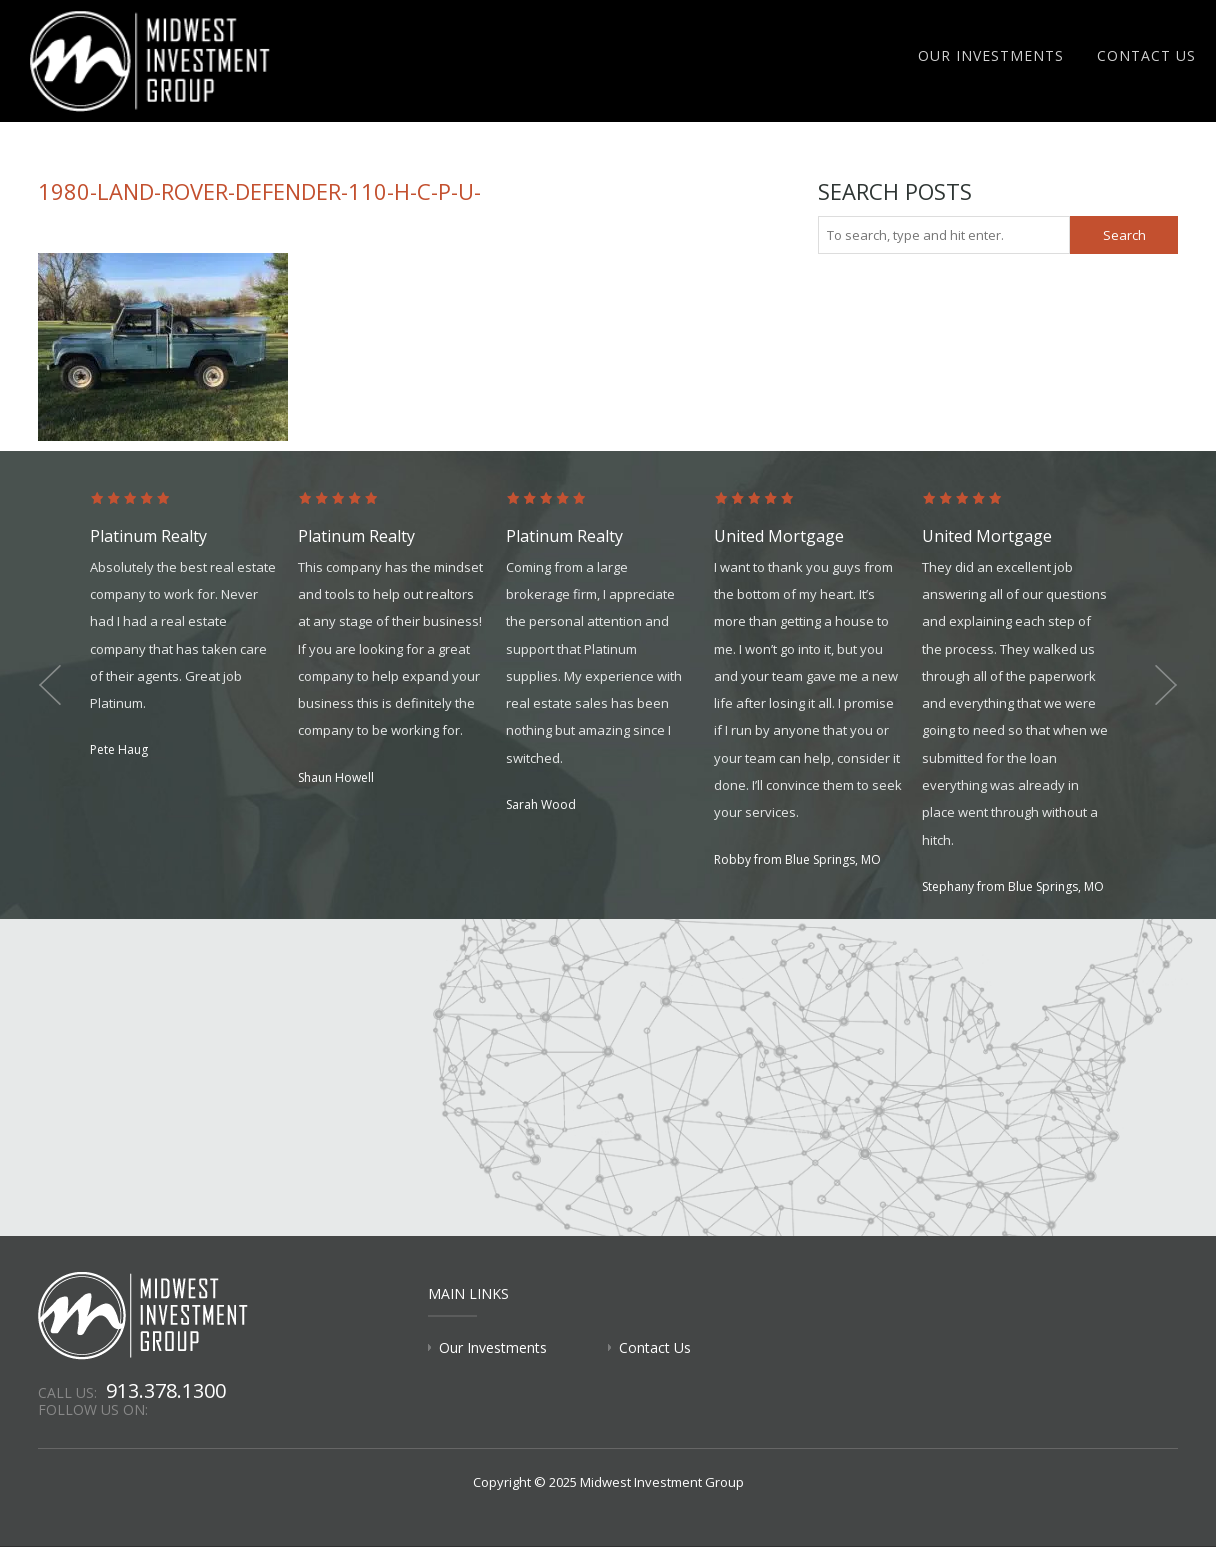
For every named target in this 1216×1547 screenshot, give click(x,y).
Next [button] (1166, 685)
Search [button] (1124, 235)
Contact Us (1146, 55)
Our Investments (991, 55)
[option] (194, 626)
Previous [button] (50, 685)
